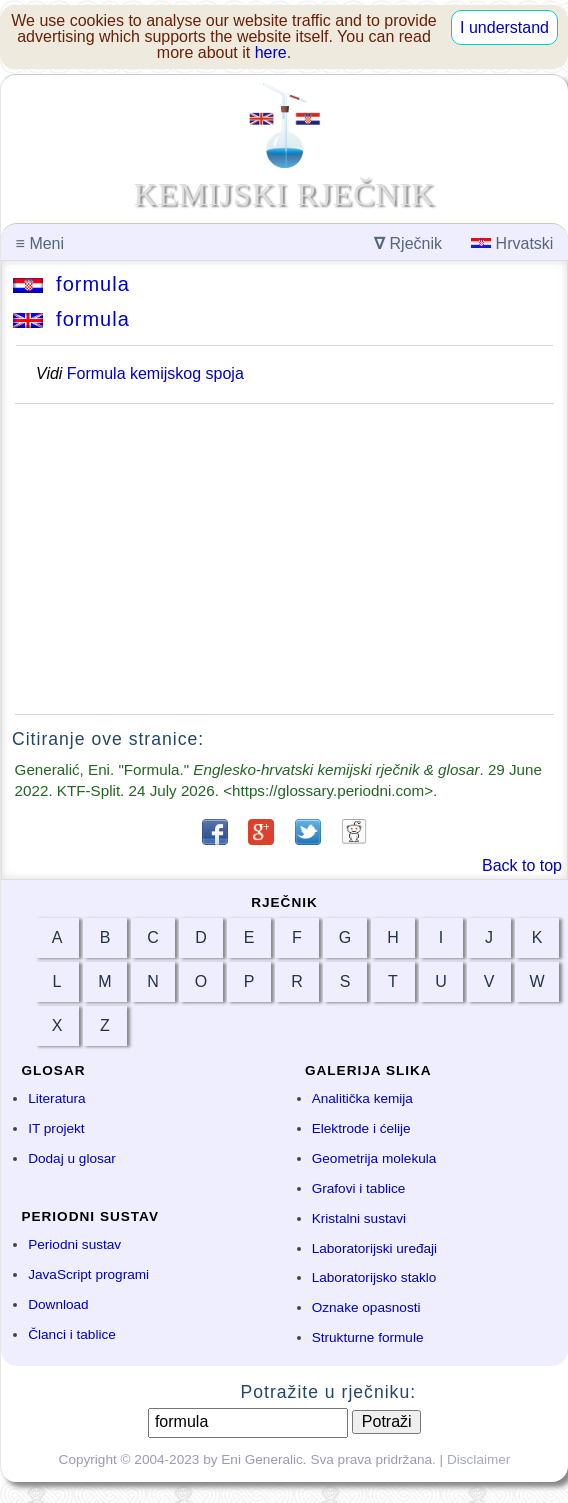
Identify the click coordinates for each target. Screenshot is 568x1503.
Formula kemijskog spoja (155, 373)
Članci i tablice (72, 1334)
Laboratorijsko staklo (374, 1277)
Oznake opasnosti (366, 1307)
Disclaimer (478, 1459)
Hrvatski (512, 243)
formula (71, 284)
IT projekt (56, 1128)
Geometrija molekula (374, 1158)
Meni (40, 243)
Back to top (522, 865)
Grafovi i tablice (359, 1188)
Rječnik (408, 243)
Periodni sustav (74, 1244)
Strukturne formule (368, 1337)
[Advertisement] (284, 559)
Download (58, 1304)
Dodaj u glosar (72, 1158)
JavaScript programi (88, 1274)
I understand (504, 27)
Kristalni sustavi (359, 1218)
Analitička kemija (362, 1098)
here (271, 52)
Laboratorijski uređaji (374, 1248)
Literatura (56, 1098)
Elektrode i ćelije (361, 1128)
